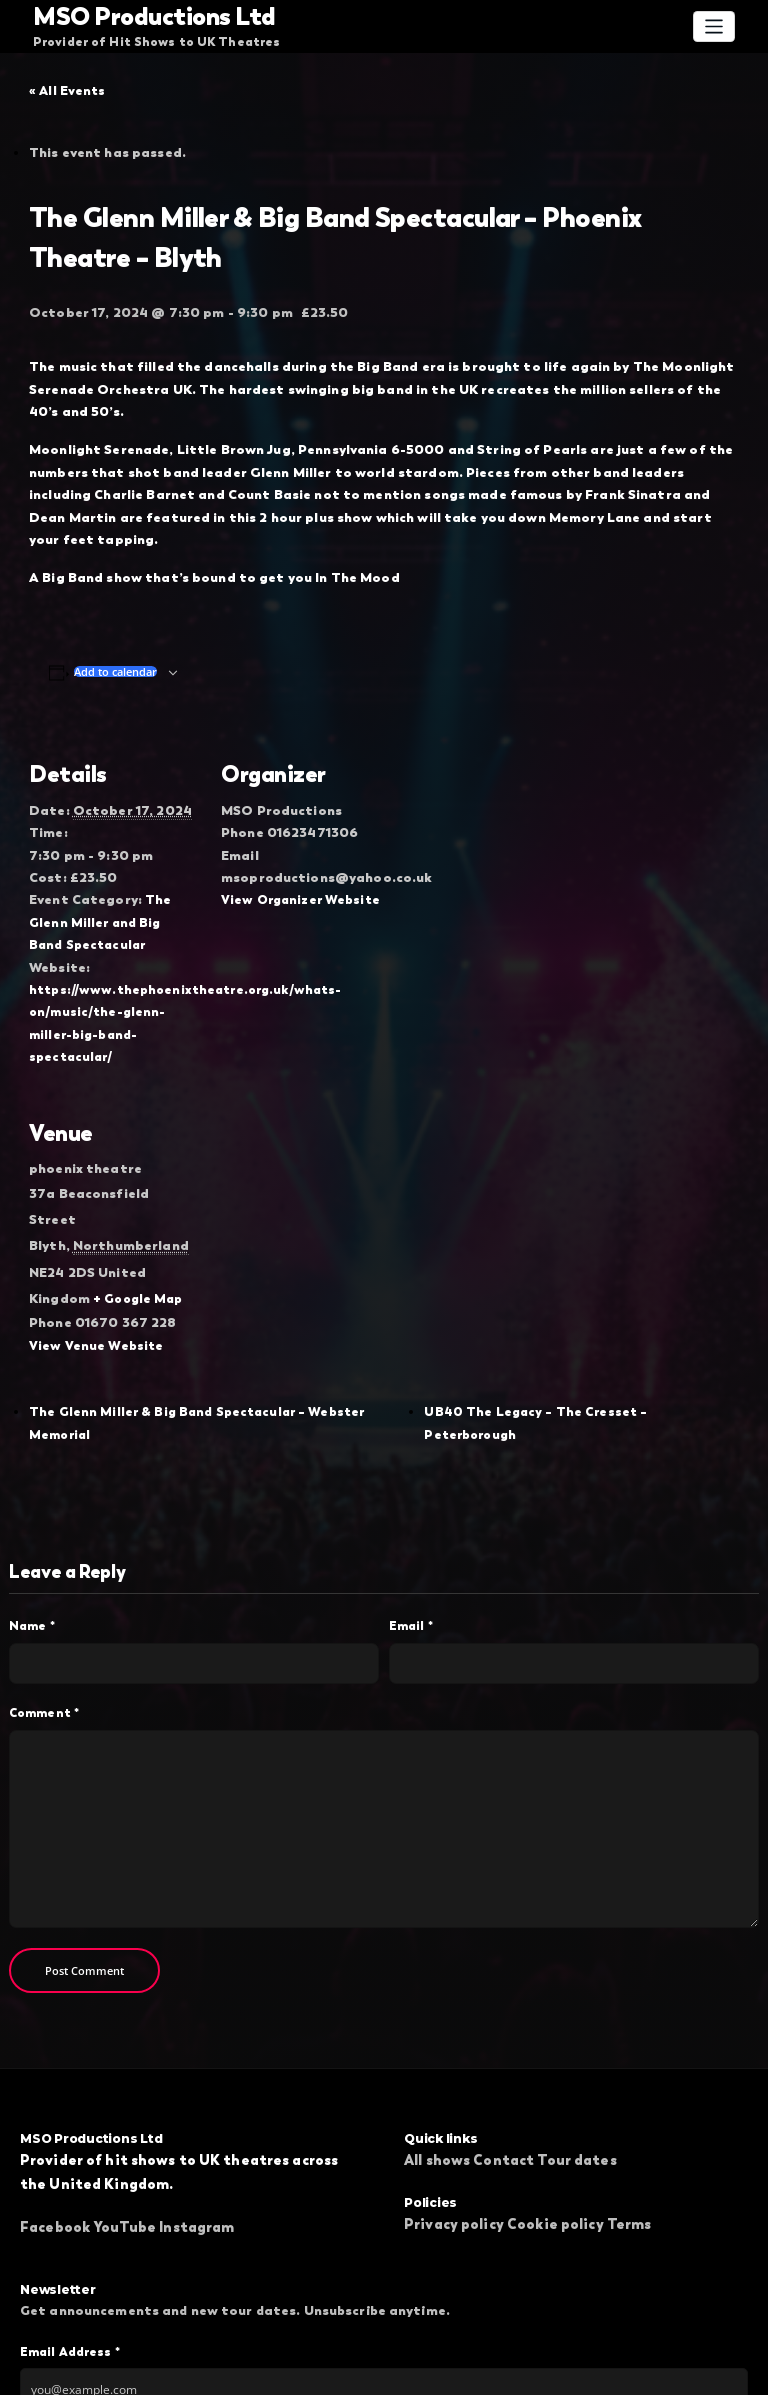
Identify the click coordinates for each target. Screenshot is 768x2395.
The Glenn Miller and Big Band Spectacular (112, 865)
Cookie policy (555, 2110)
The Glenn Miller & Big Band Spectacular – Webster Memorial (225, 1326)
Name (32, 1512)
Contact (503, 2046)
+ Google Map (132, 1192)
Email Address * (70, 2237)
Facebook (55, 2113)
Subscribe (384, 2318)
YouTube (124, 2113)
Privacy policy (454, 2110)
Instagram (196, 2113)
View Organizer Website (299, 845)
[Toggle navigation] (714, 25)
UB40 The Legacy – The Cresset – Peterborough (582, 1326)
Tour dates (576, 2046)
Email (411, 1512)
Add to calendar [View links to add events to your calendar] (115, 625)
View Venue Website (94, 1235)
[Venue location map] (326, 1151)
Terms (629, 2110)
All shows (437, 2046)
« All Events (67, 90)
